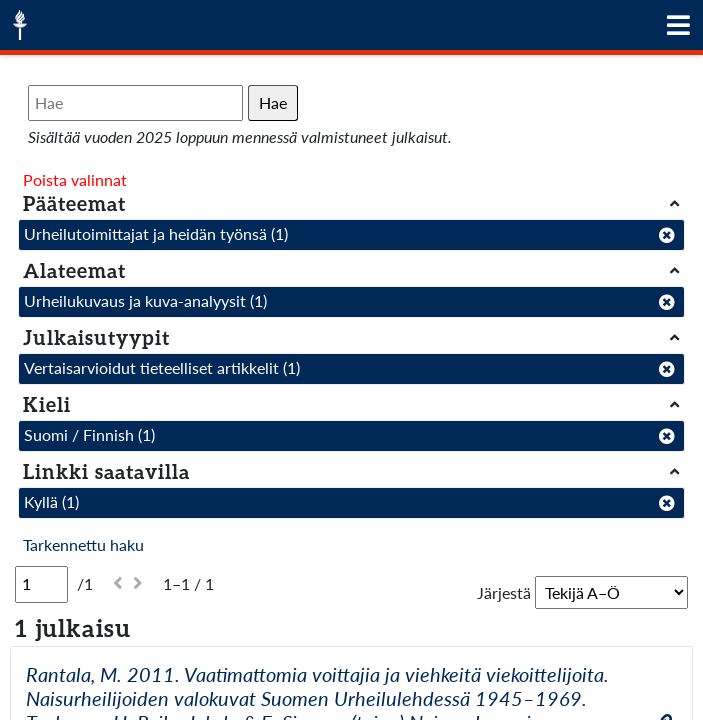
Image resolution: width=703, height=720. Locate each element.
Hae (273, 102)
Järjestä (504, 592)
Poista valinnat (75, 179)
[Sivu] (41, 584)
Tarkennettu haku (83, 544)
